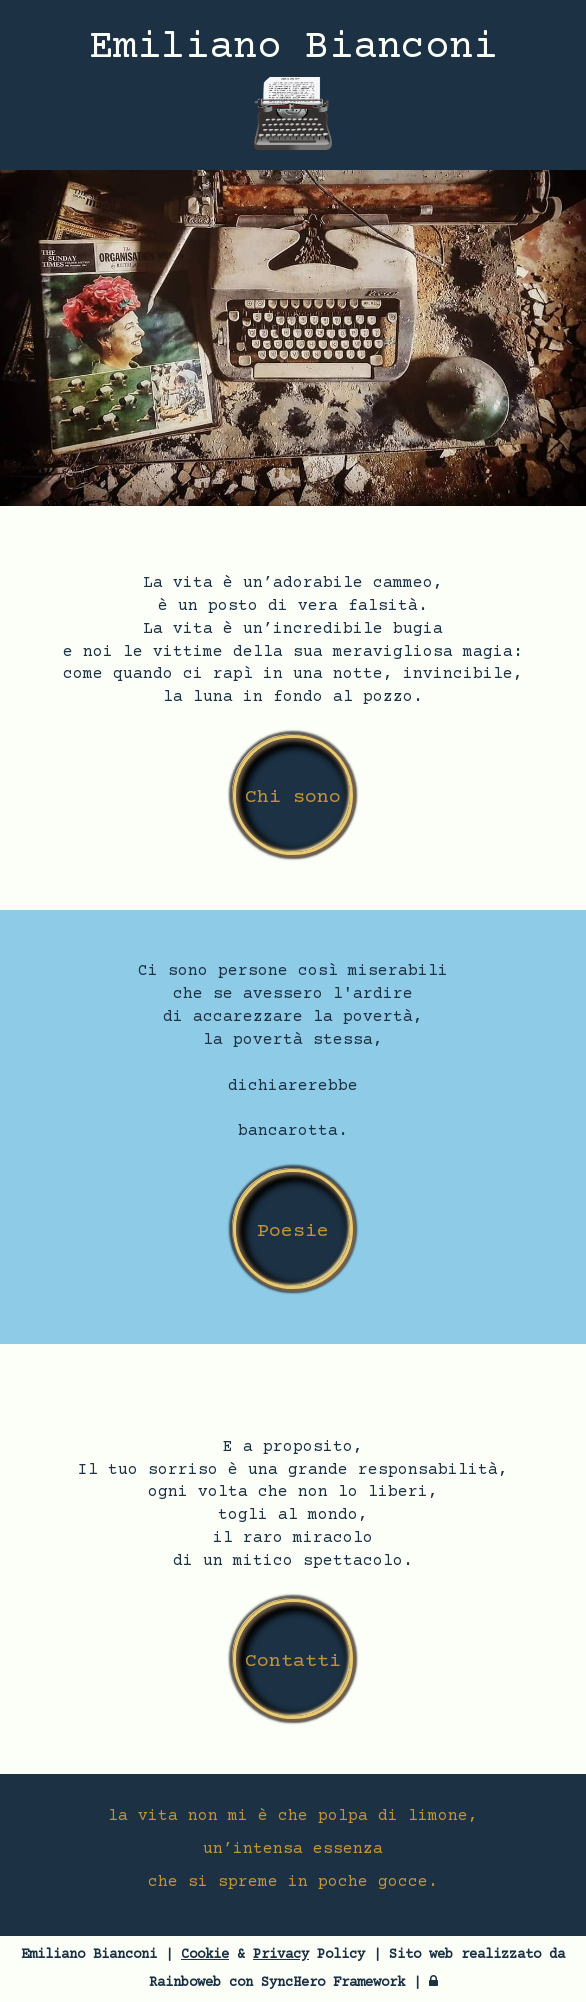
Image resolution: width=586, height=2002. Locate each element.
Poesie (293, 1231)
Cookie (205, 1955)
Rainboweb (185, 1983)
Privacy (281, 1955)
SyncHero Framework (333, 1983)
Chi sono (293, 797)
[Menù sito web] (293, 120)
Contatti (293, 1661)
